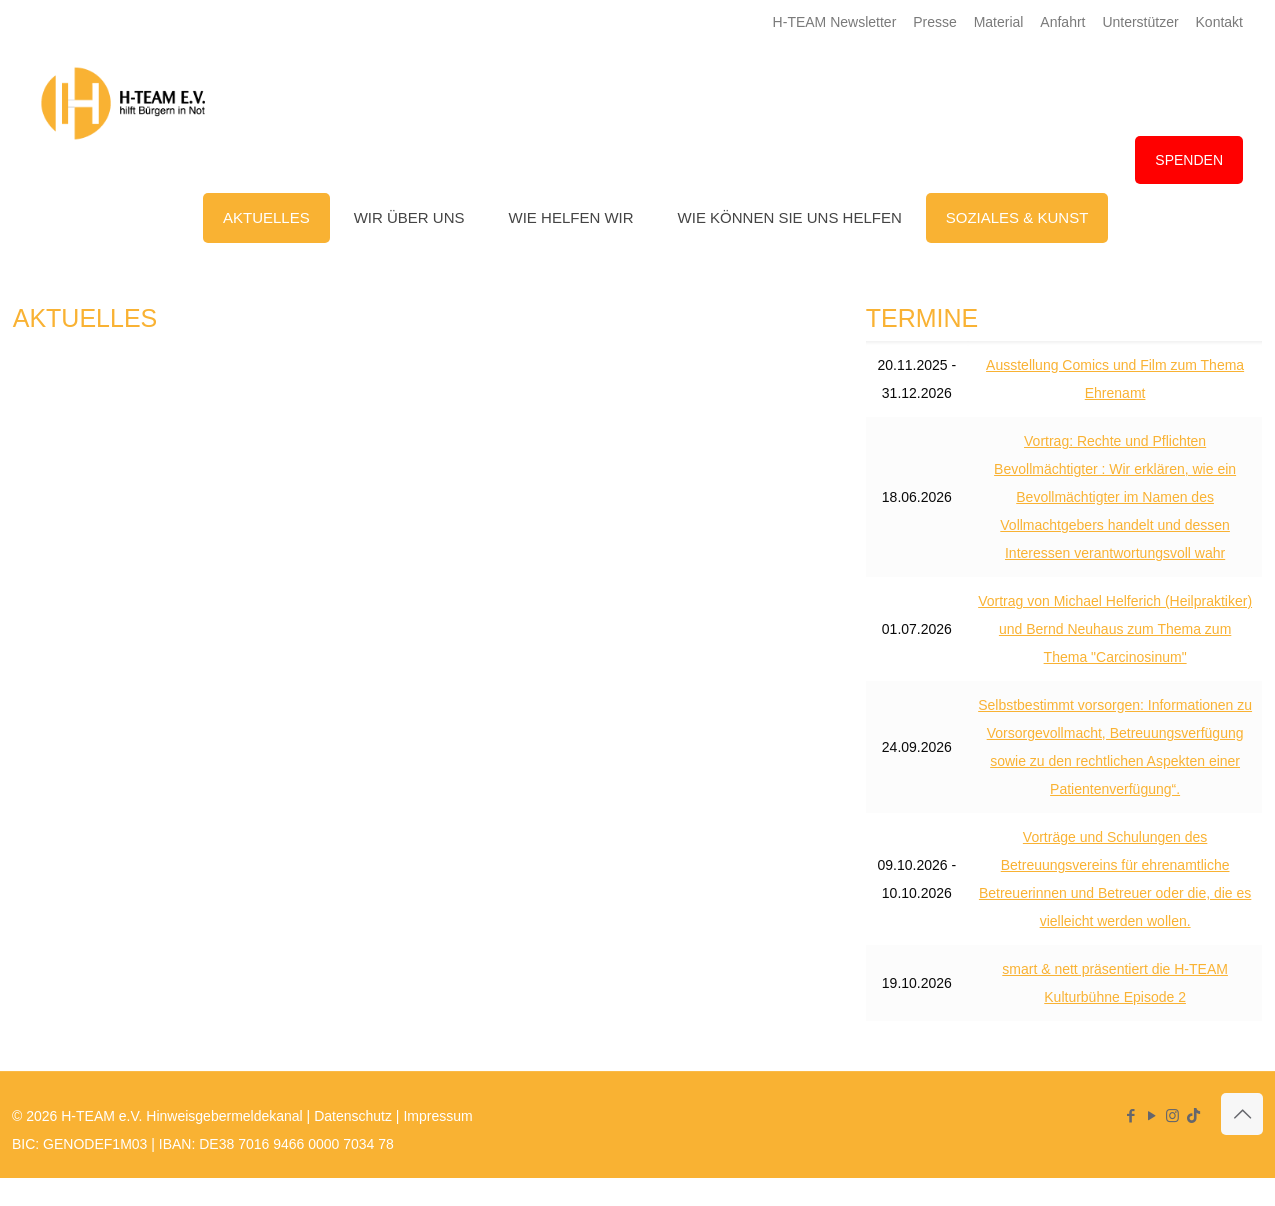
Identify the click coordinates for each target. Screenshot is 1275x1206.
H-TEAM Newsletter (835, 22)
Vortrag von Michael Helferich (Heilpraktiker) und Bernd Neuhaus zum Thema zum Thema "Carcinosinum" (1115, 629)
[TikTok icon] (1193, 1115)
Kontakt (1219, 22)
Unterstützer (1140, 22)
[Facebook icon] (1130, 1115)
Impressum (437, 1116)
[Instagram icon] (1172, 1115)
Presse (935, 22)
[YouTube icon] (1151, 1115)
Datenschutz (353, 1116)
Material (999, 22)
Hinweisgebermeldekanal (224, 1116)
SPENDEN (1189, 160)
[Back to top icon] (1242, 1114)
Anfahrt (1062, 22)
